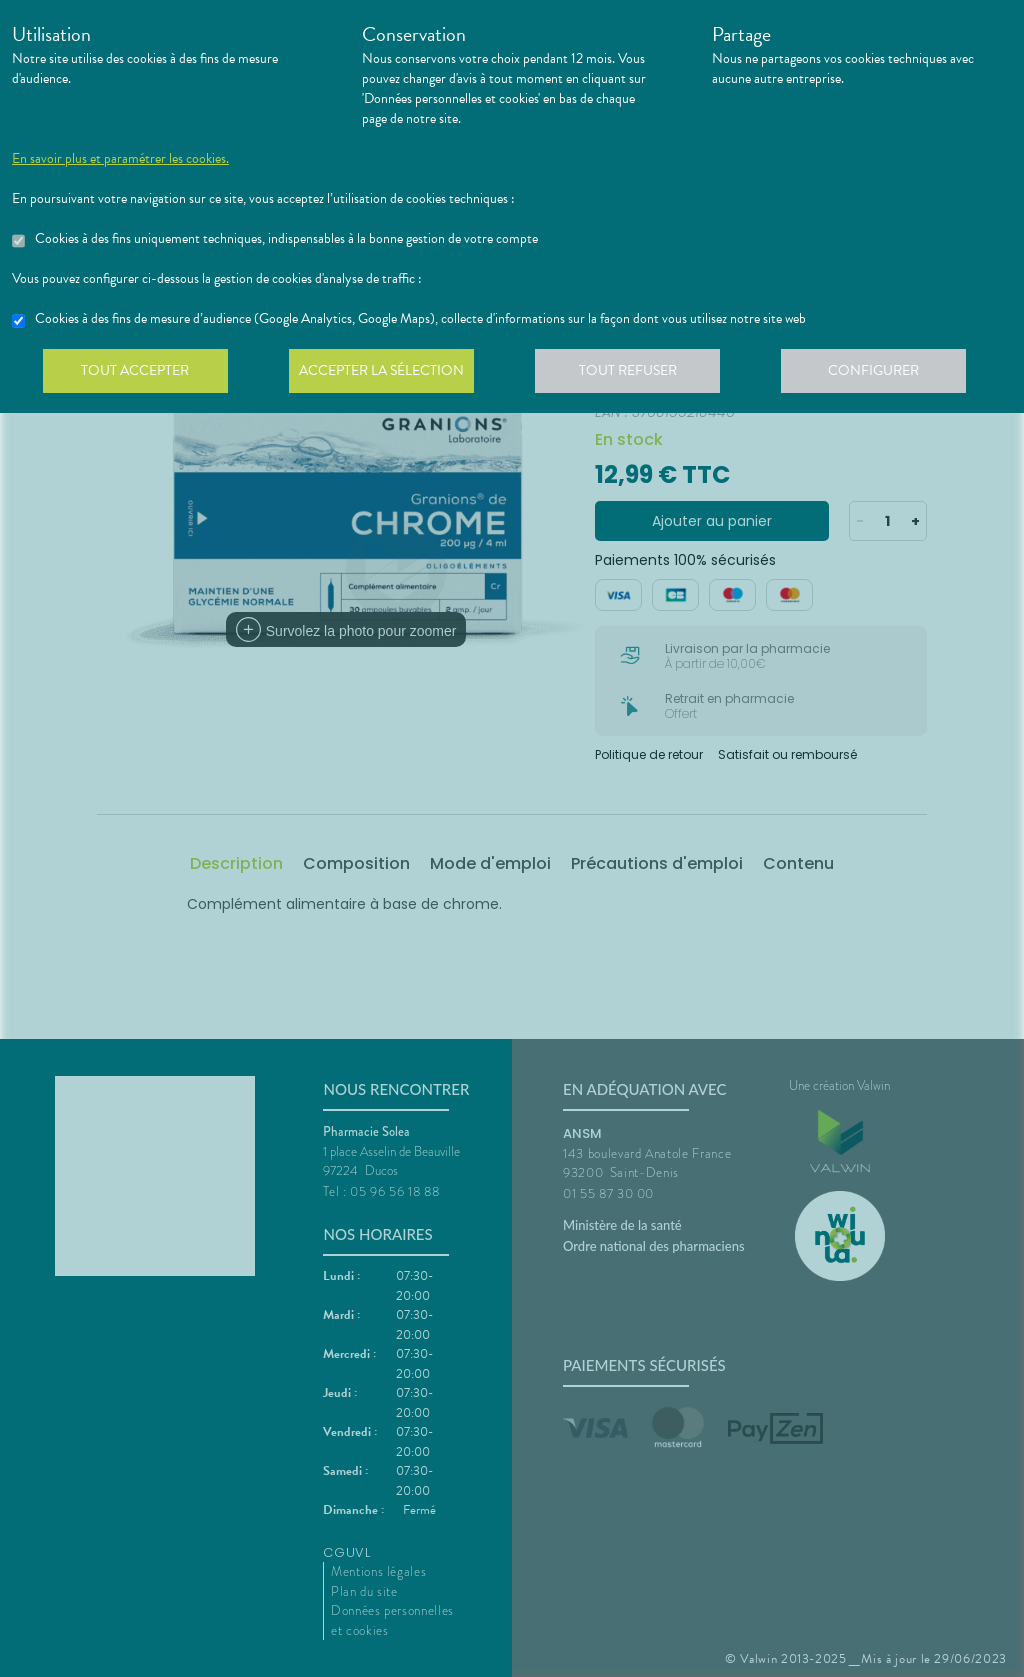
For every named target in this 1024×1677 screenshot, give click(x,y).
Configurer (887, 374)
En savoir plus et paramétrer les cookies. (120, 159)
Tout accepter (137, 374)
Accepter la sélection (387, 374)
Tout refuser (637, 374)
